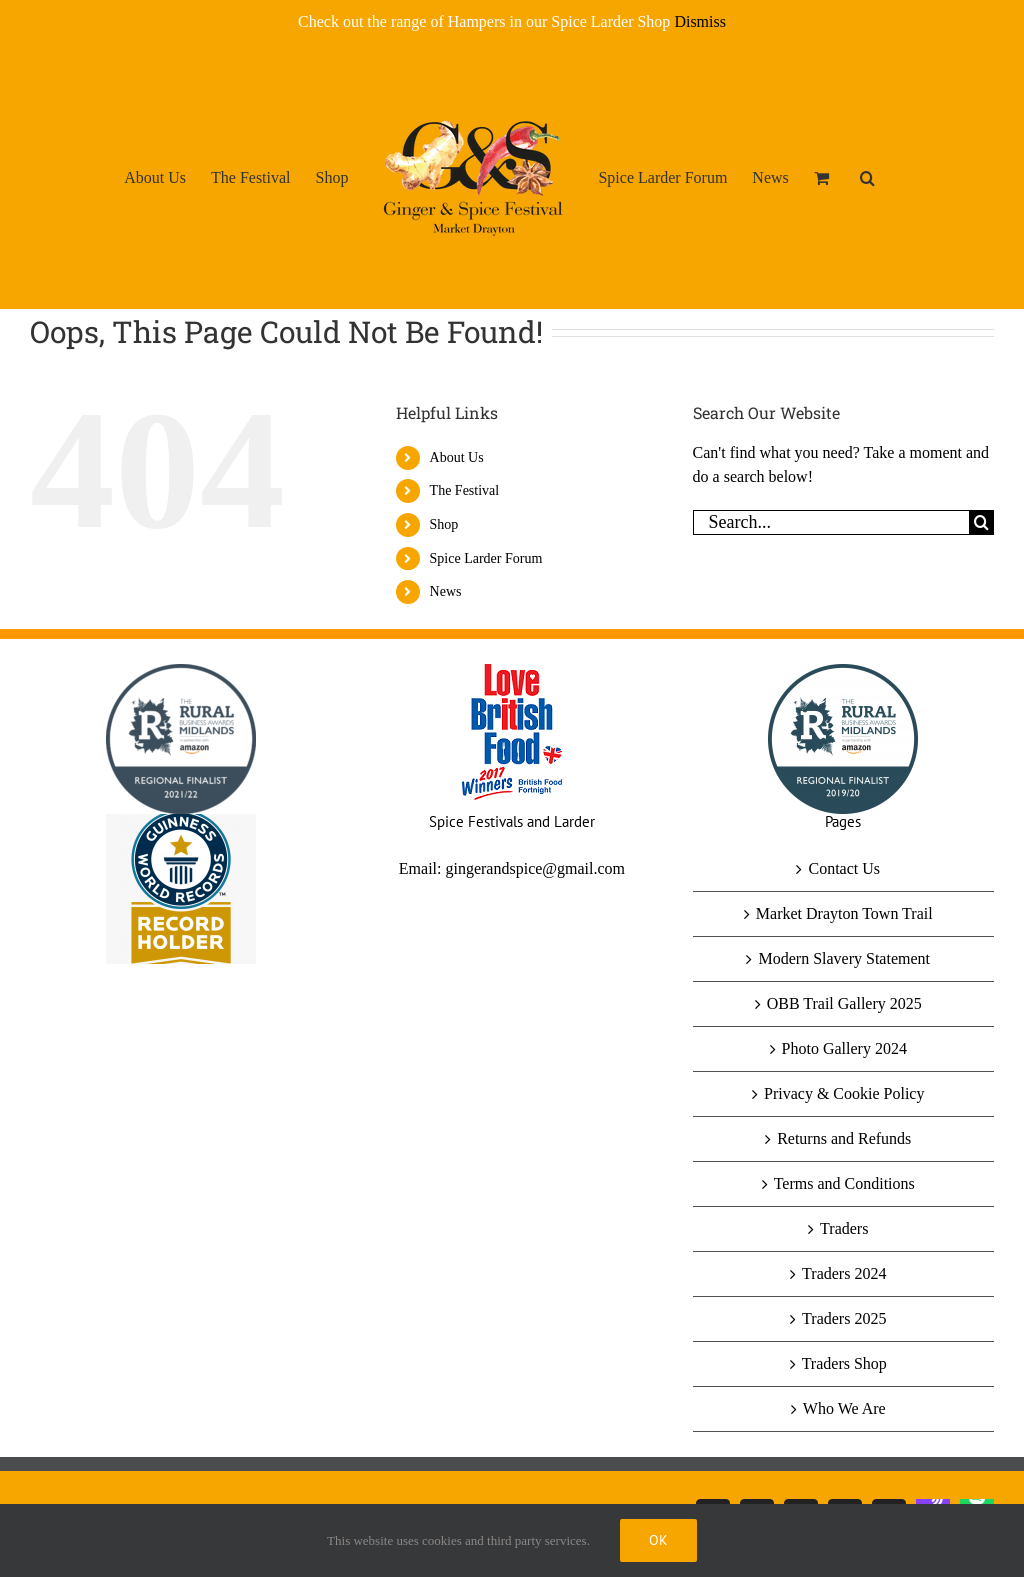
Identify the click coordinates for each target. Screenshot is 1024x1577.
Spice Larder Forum (486, 558)
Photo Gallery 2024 (844, 1048)
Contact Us (844, 868)
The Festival (465, 490)
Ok (658, 1540)
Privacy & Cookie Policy (844, 1093)
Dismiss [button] (700, 21)
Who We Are (844, 1408)
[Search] (981, 522)
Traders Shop (844, 1363)
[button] (867, 177)
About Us (457, 457)
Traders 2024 (844, 1273)
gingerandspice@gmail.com (535, 868)
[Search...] (831, 522)
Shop (444, 524)
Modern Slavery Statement (844, 958)
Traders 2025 (844, 1318)
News (446, 591)
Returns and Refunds (844, 1138)
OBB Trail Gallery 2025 (844, 1003)
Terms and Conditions (844, 1183)
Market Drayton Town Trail (844, 913)
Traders (844, 1228)
